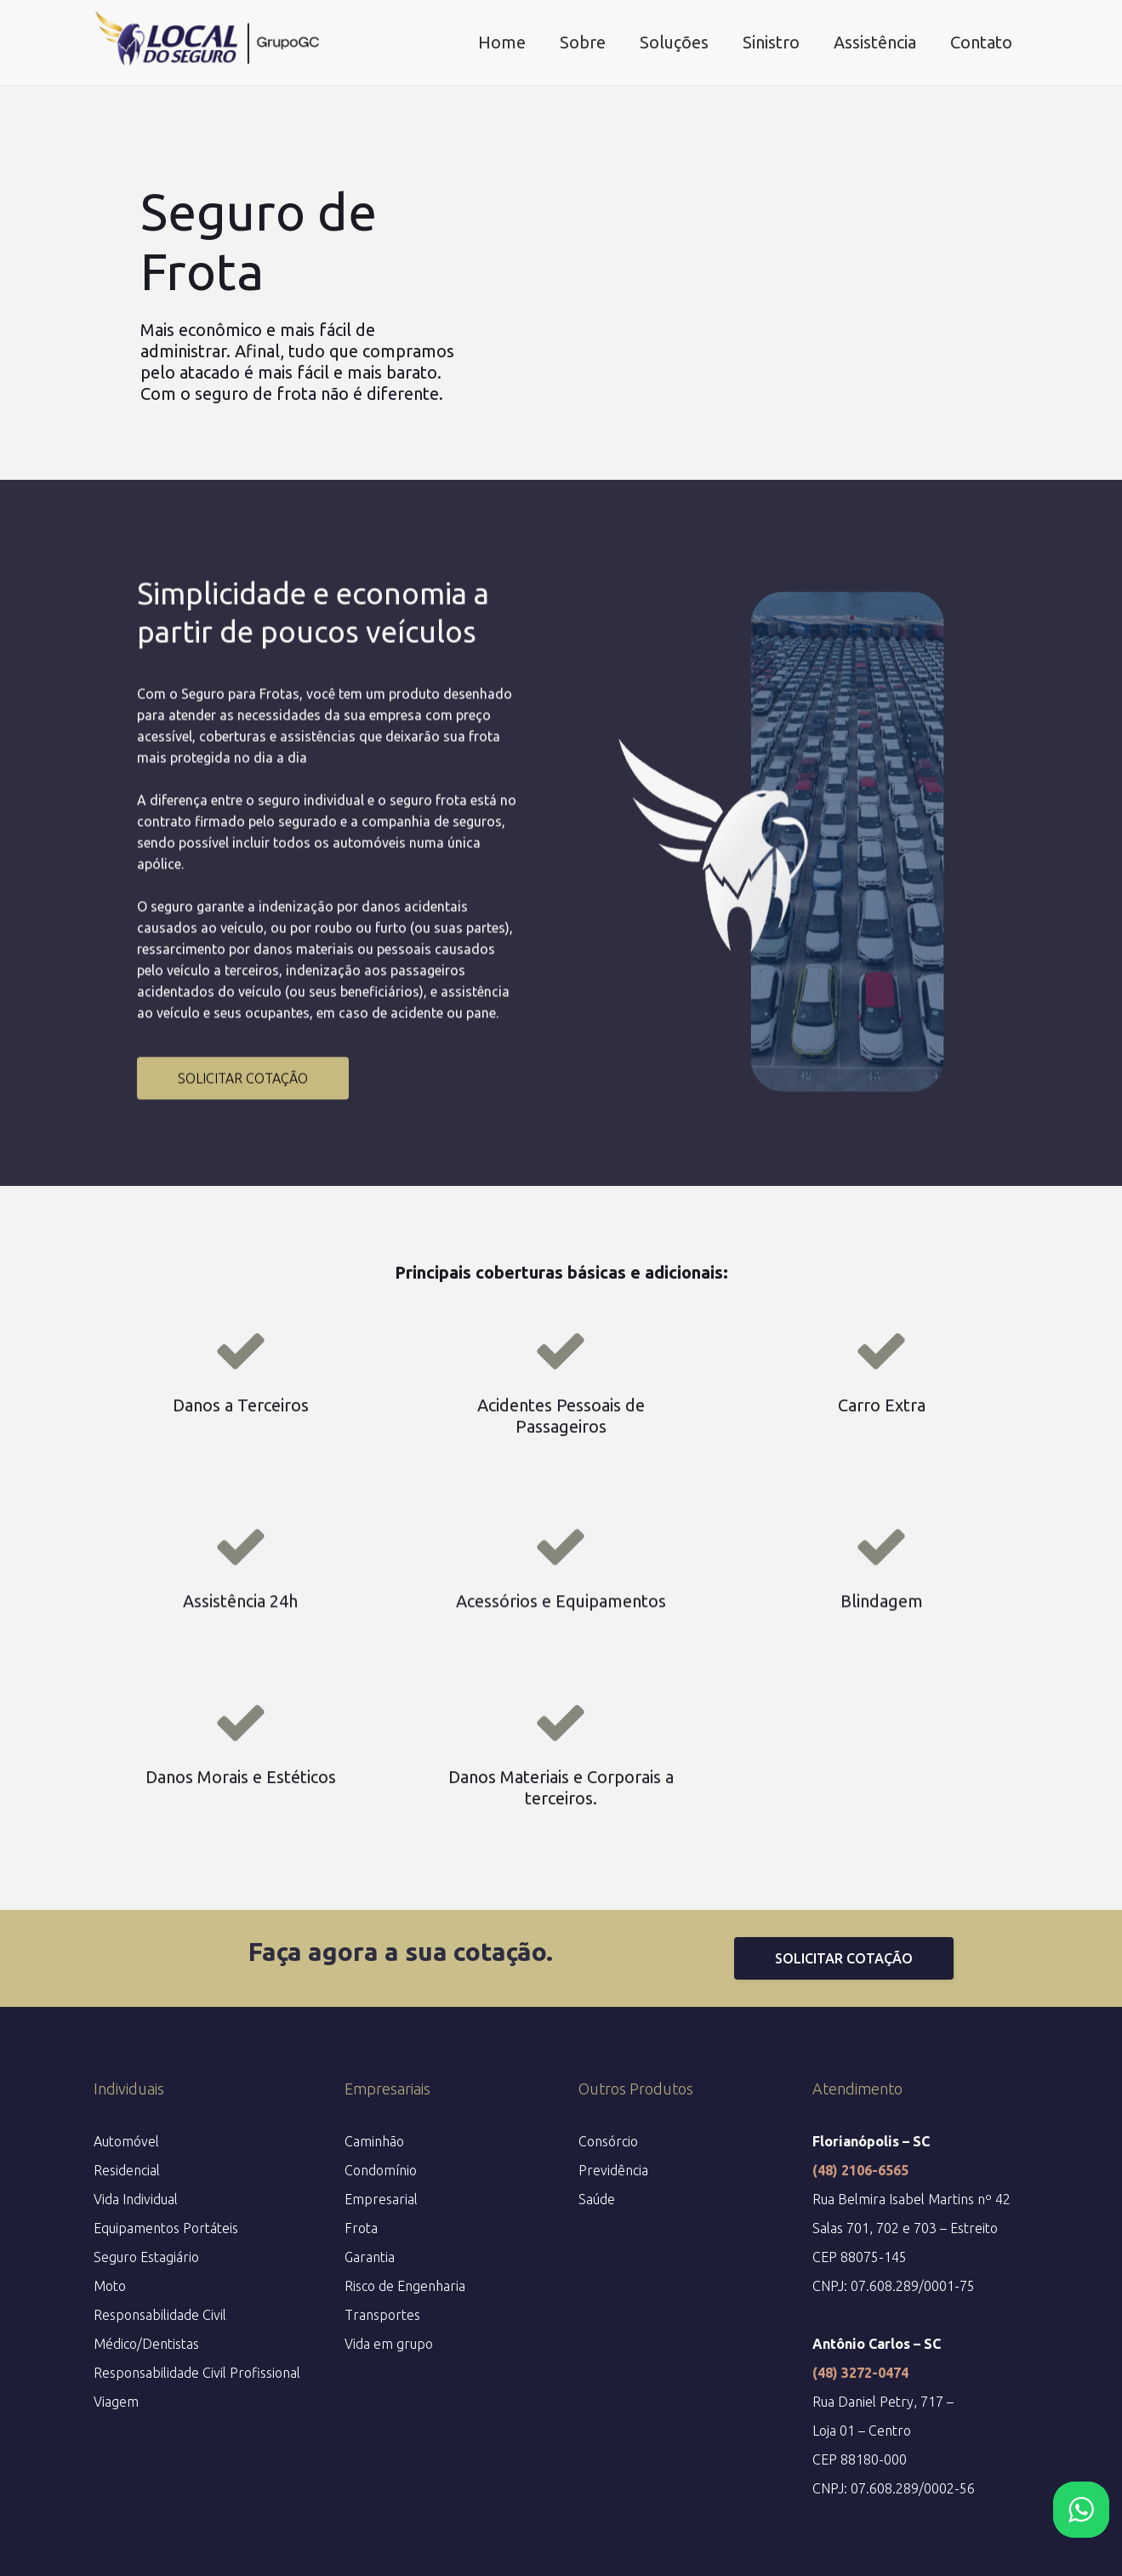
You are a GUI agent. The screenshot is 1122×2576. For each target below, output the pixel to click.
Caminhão (374, 2141)
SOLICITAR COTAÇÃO (243, 1199)
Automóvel (126, 2141)
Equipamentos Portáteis (166, 2228)
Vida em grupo (389, 2343)
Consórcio (608, 2141)
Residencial (127, 2170)
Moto (110, 2286)
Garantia (370, 2257)
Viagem (116, 2401)
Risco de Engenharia (405, 2286)
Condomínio (381, 2170)
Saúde (596, 2199)
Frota (361, 2228)
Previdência (613, 2170)
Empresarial (381, 2199)
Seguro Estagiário (146, 2257)
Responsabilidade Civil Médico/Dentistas (160, 2329)
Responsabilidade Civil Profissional (197, 2372)
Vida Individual (136, 2199)
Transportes (382, 2314)
